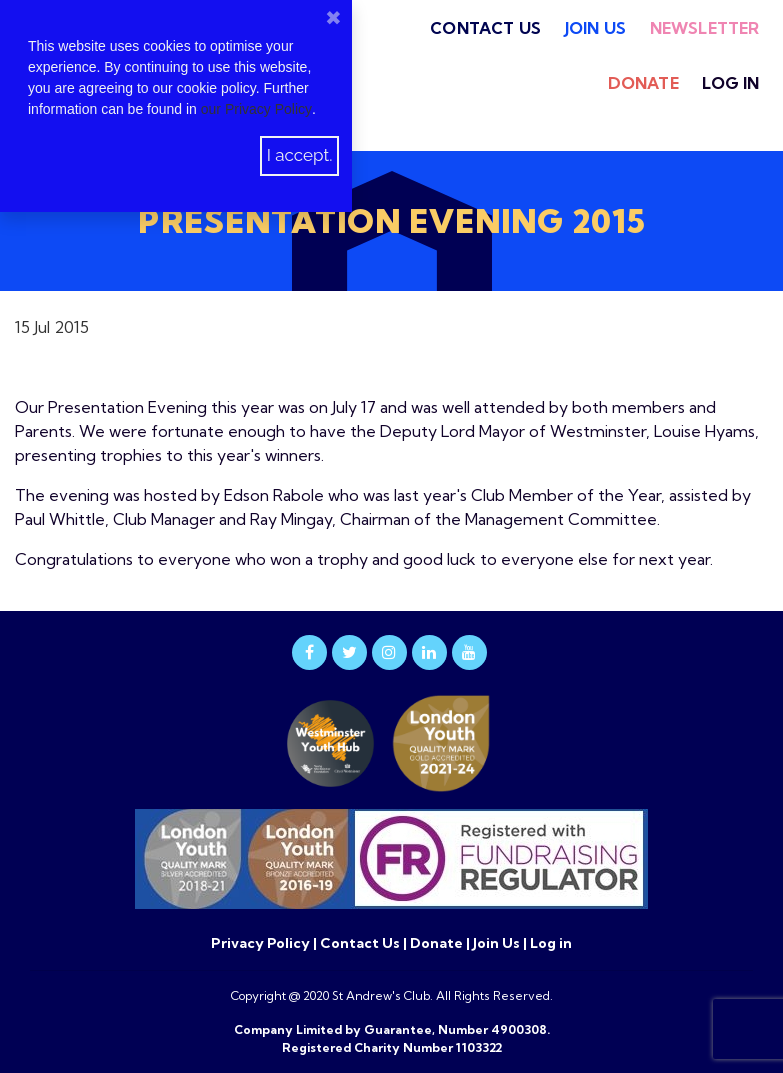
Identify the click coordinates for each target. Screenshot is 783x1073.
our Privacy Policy (256, 109)
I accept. (300, 155)
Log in (730, 83)
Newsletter (705, 28)
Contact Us (485, 28)
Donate (643, 83)
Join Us (595, 28)
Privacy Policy (262, 943)
